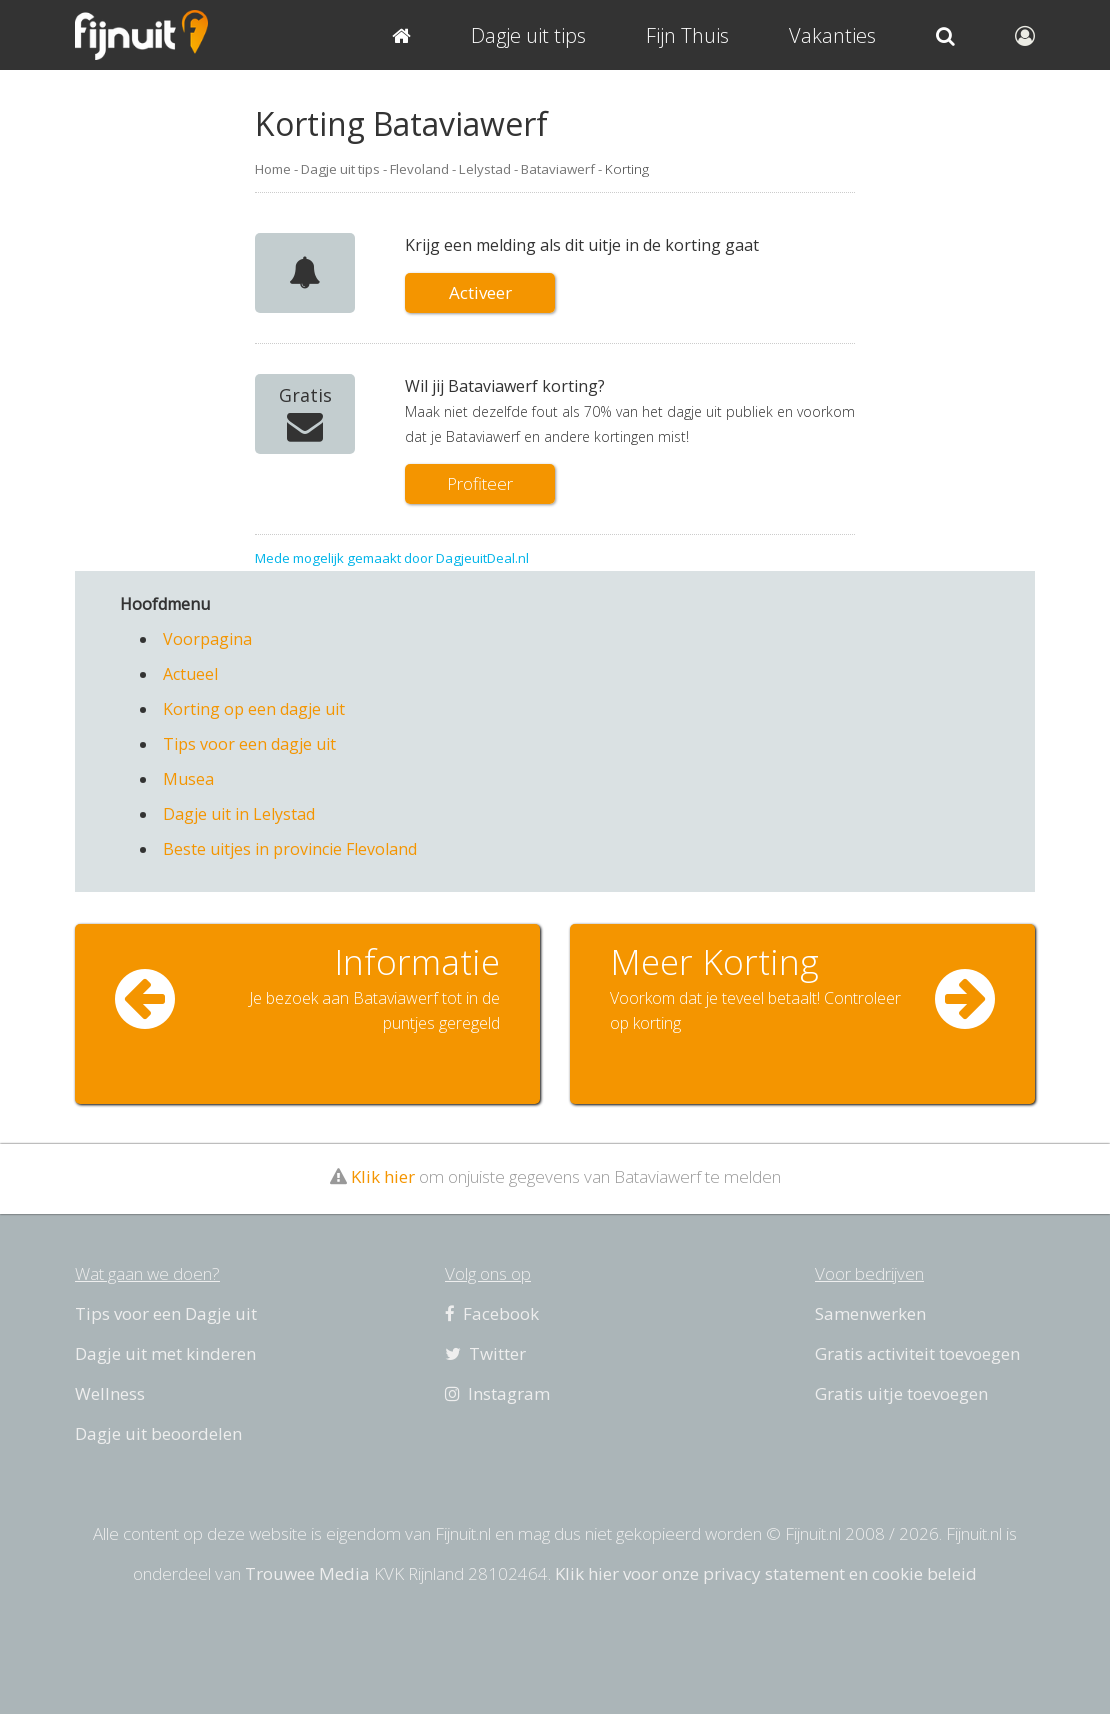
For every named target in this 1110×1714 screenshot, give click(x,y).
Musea (188, 779)
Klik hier (383, 1176)
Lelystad (485, 169)
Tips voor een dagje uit (249, 744)
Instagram (497, 1393)
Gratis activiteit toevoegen (917, 1353)
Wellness (110, 1393)
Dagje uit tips (340, 169)
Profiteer (480, 483)
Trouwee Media (307, 1573)
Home (273, 169)
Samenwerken (870, 1313)
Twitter (485, 1353)
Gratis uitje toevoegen (901, 1393)
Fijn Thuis (687, 35)
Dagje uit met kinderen (165, 1353)
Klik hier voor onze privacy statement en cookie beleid (766, 1573)
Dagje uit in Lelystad (239, 814)
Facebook (492, 1313)
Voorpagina (207, 639)
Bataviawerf (558, 169)
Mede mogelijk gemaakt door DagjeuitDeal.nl (392, 558)
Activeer (480, 292)
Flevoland (419, 169)
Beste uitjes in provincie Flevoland (290, 849)
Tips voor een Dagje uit (166, 1313)
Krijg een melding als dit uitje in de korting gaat (582, 245)
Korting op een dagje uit (254, 709)
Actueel (190, 674)
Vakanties (832, 35)
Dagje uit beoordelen (158, 1433)
